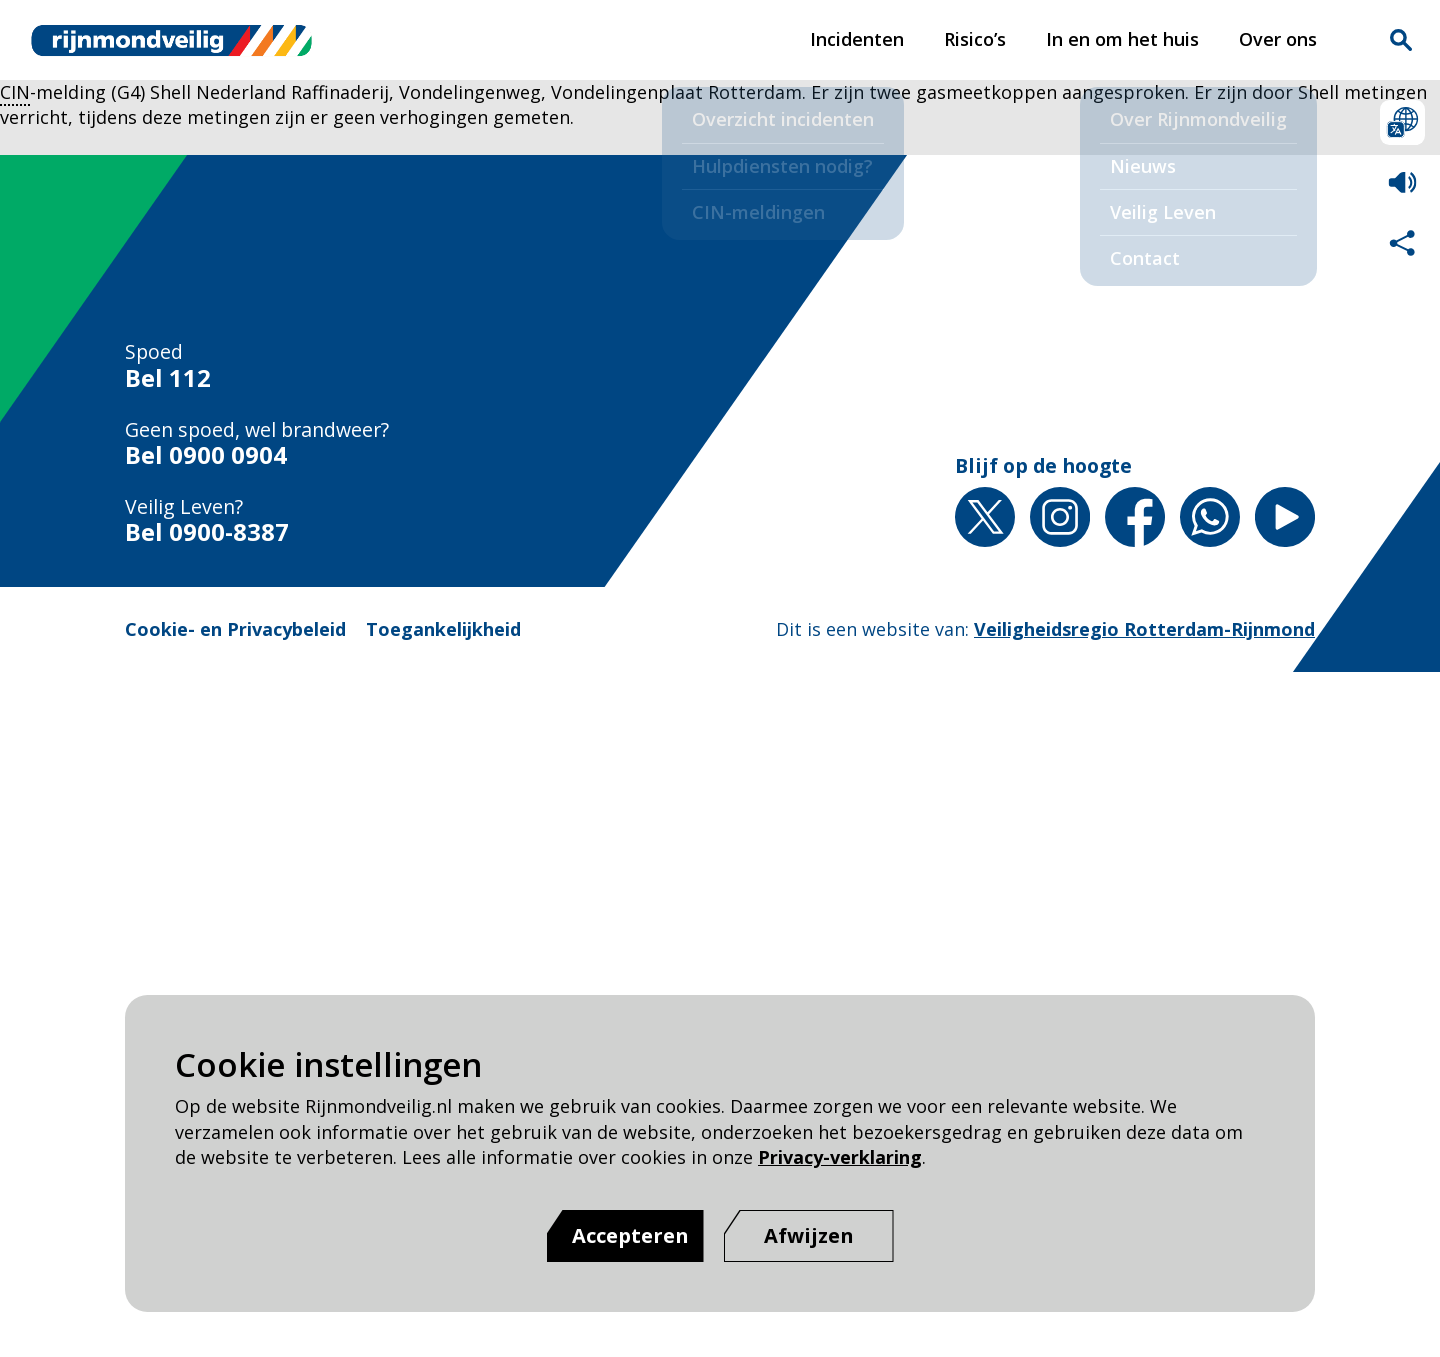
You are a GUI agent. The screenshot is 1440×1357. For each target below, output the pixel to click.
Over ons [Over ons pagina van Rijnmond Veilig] (1278, 39)
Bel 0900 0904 (206, 455)
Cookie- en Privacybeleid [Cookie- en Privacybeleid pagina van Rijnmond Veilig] (235, 629)
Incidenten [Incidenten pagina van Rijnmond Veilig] (857, 39)
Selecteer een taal (1402, 122)
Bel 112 (168, 378)
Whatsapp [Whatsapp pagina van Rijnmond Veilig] (1210, 517)
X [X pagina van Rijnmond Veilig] (985, 517)
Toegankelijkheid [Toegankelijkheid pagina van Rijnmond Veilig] (443, 629)
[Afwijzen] (809, 1236)
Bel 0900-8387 (207, 532)
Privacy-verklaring (840, 1157)
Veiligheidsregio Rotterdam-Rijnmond (1144, 629)
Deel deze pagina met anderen (1402, 242)
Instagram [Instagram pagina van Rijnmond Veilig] (1060, 517)
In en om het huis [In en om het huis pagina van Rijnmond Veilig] (1122, 39)
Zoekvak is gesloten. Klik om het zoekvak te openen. (1401, 40)
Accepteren (630, 1235)
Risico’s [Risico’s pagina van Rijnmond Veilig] (975, 39)
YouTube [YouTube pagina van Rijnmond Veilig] (1285, 517)
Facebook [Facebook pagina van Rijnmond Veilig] (1135, 517)
